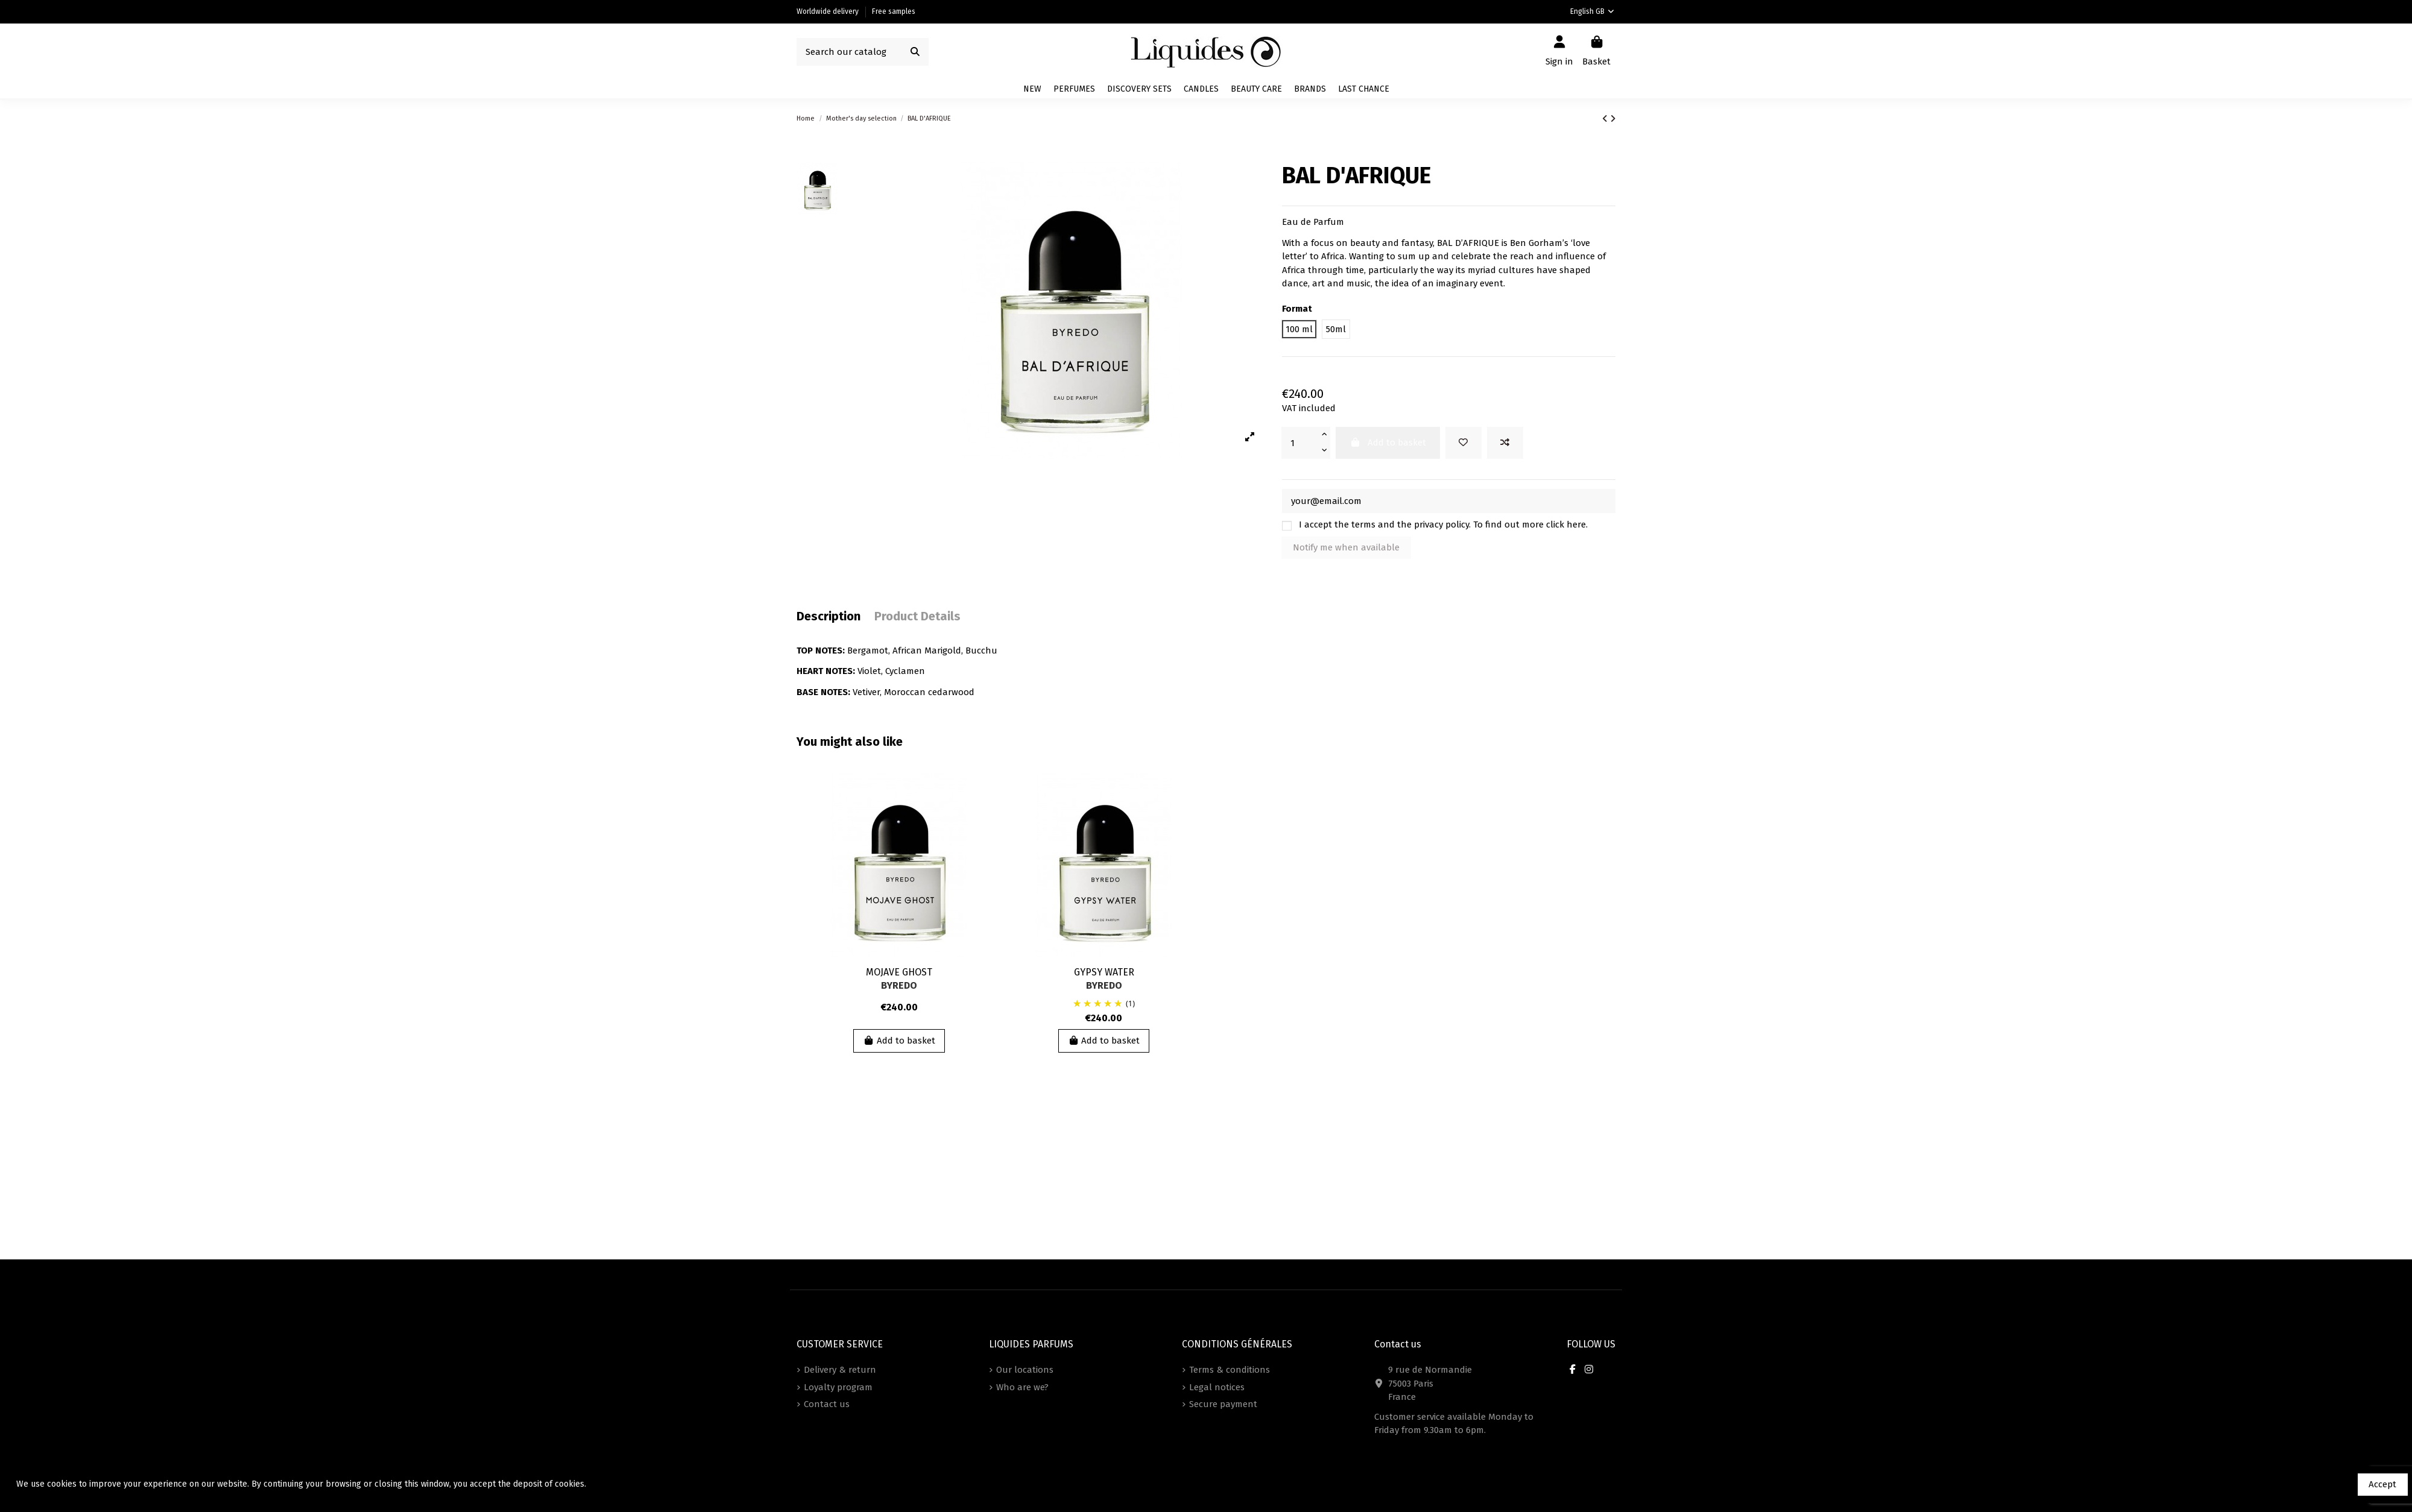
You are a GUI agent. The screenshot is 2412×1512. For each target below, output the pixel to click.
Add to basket (899, 1040)
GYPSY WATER (1104, 972)
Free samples (893, 11)
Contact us (827, 1404)
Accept (2382, 1484)
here (1576, 524)
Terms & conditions (1229, 1369)
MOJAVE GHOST (899, 972)
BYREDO (899, 985)
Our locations (1024, 1369)
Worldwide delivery (828, 11)
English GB (1592, 11)
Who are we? (1022, 1387)
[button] (1310, 89)
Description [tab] (828, 616)
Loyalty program (838, 1387)
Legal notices (1217, 1387)
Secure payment (1223, 1404)
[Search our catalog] (915, 52)
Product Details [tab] (917, 616)
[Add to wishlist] (1463, 443)
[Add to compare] (1505, 443)
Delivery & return (840, 1369)
